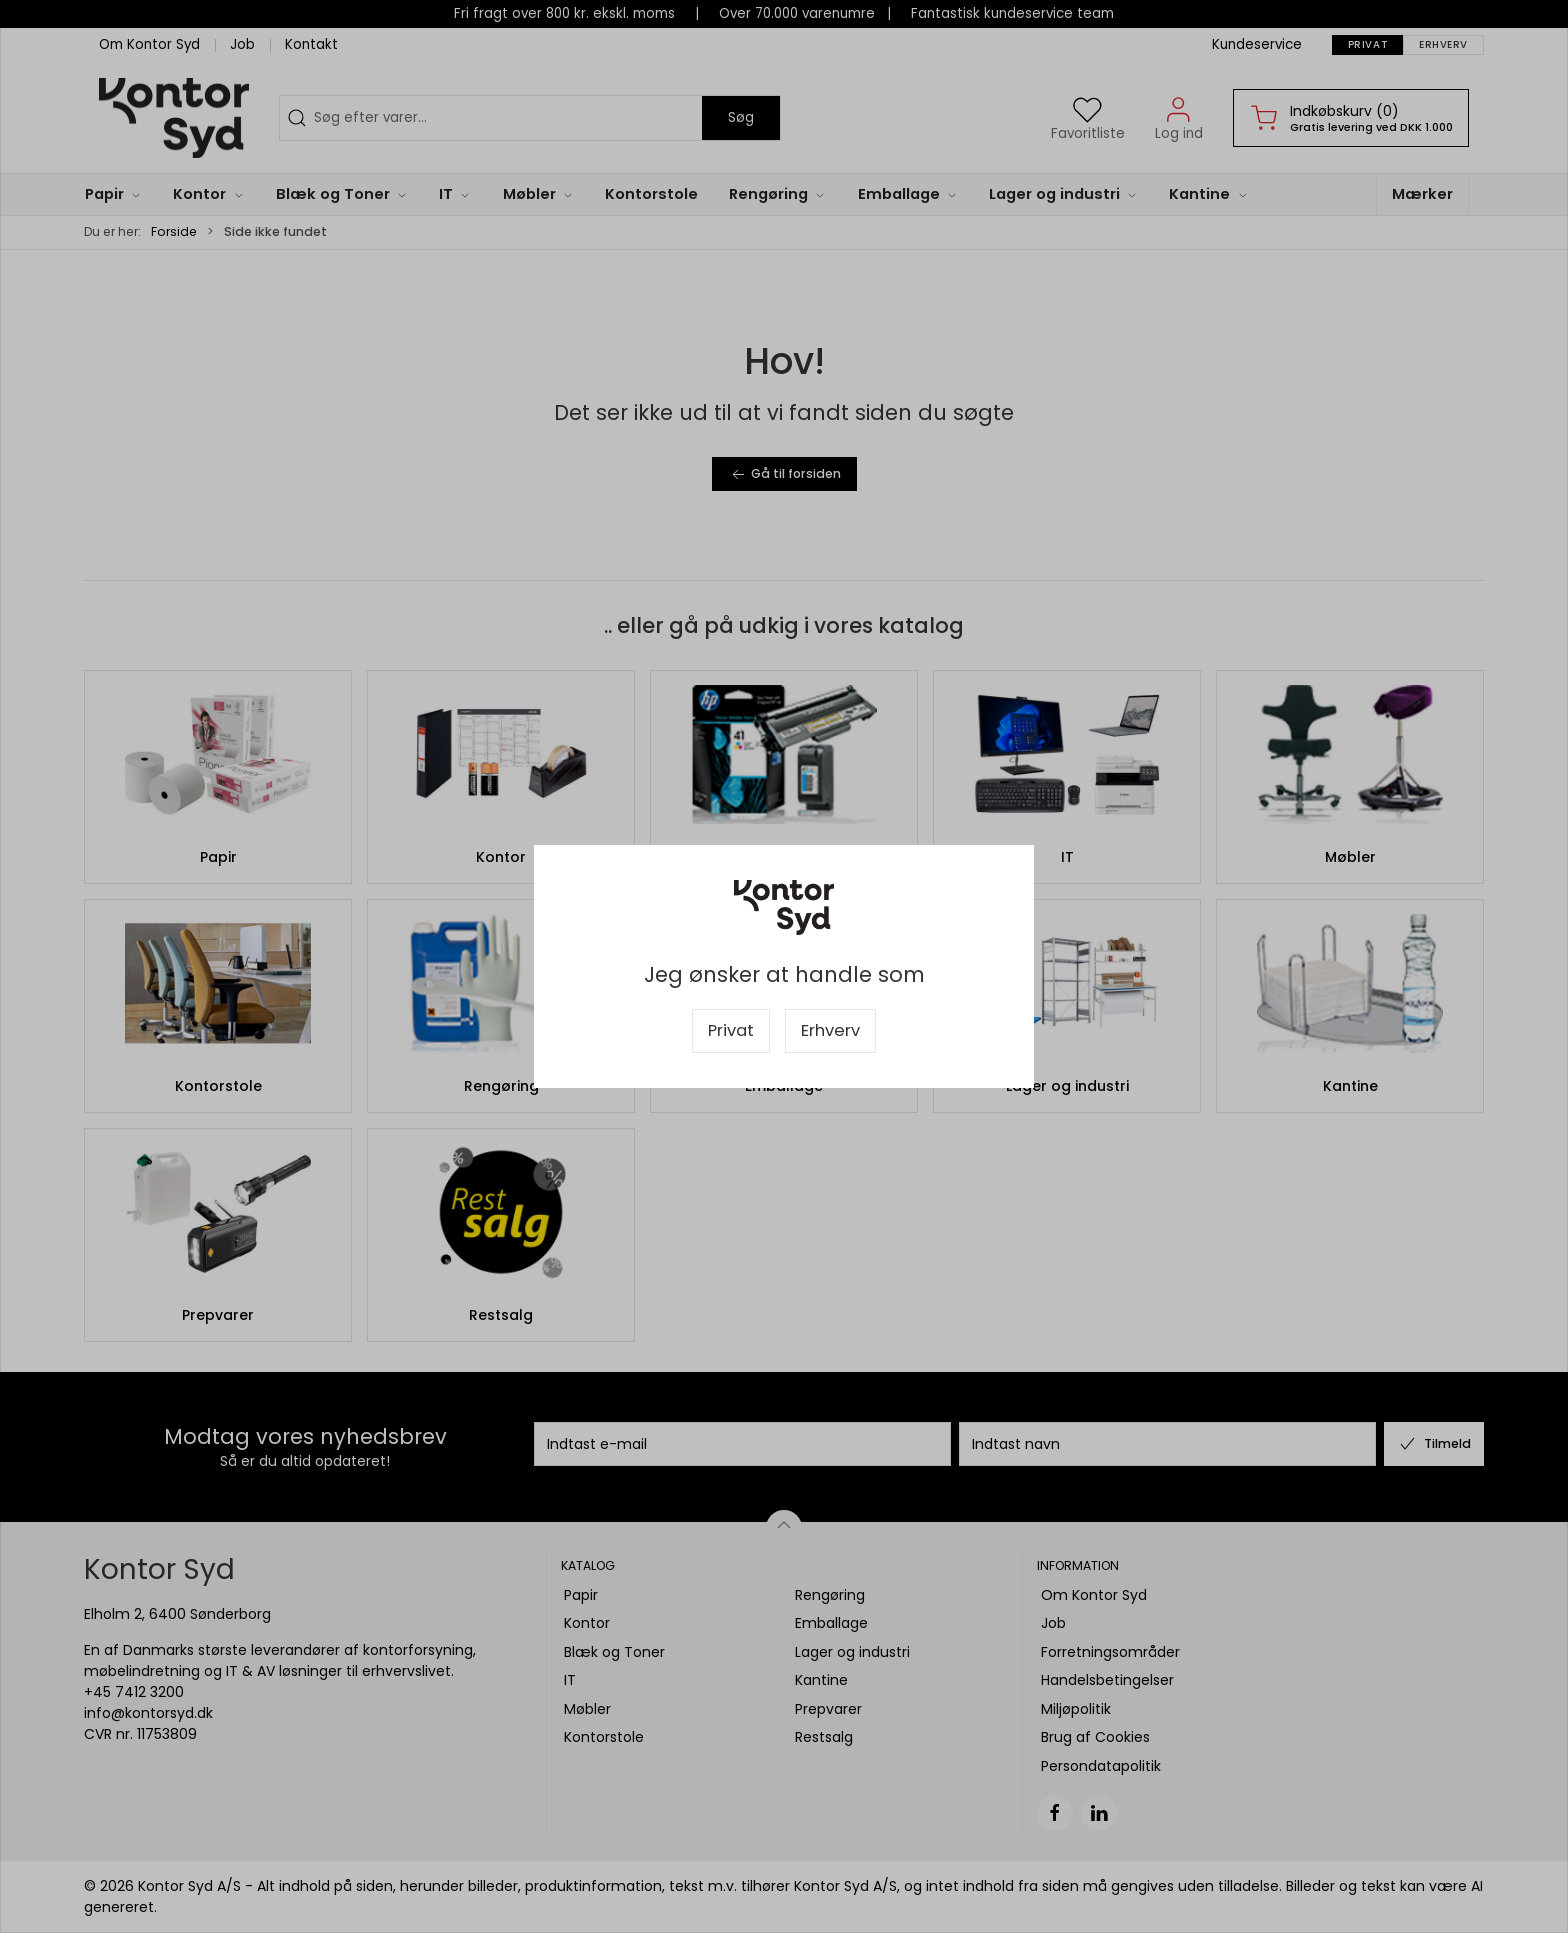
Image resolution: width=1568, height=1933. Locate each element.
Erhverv (830, 1030)
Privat (731, 1030)
